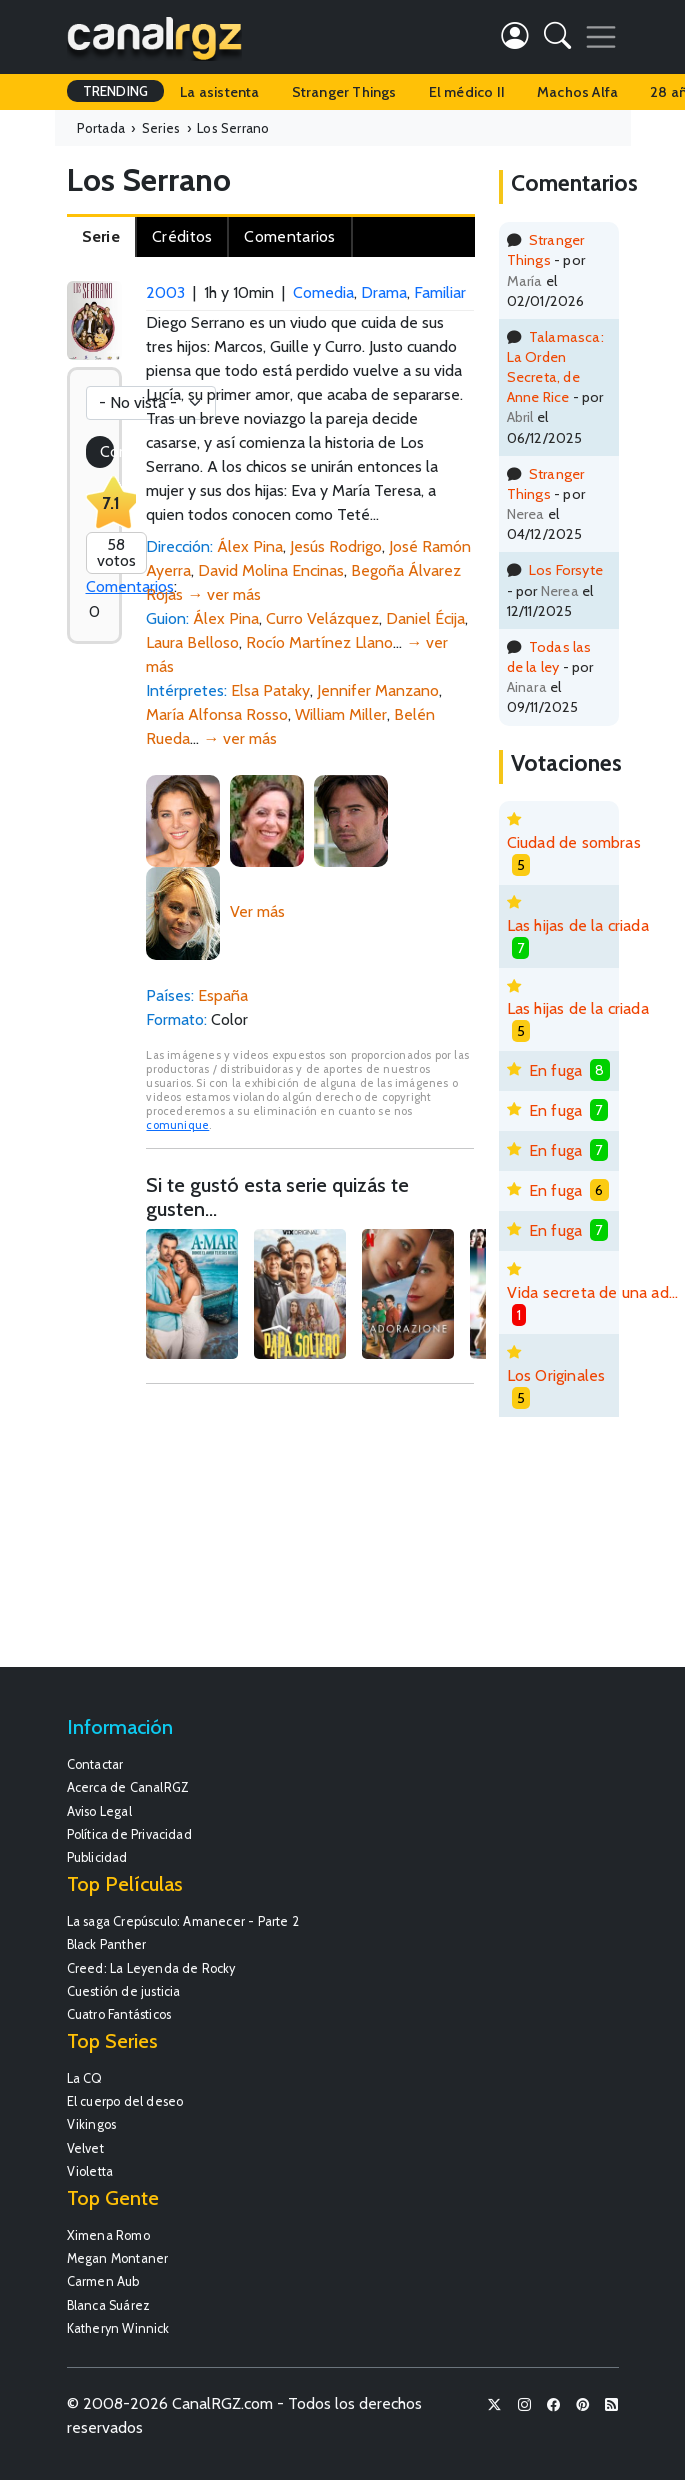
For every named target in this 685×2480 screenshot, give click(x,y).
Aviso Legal (99, 1811)
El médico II (467, 92)
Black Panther (107, 1944)
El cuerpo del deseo (125, 2101)
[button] (557, 39)
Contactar (95, 1764)
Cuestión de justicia (124, 1991)
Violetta (90, 2171)
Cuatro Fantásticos (119, 2014)
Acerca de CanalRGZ (128, 1787)
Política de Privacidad (129, 1834)
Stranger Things (344, 92)
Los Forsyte (566, 570)
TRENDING (116, 91)
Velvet (85, 2148)
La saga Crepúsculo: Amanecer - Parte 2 (183, 1921)
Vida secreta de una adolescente (596, 1292)
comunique (177, 1125)
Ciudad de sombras (574, 842)
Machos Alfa (577, 92)
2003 (165, 292)
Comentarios (130, 586)
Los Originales (556, 1375)
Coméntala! (107, 451)
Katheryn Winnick (118, 2328)
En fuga (555, 1070)
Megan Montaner (118, 2258)
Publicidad (97, 1857)
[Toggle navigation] (601, 37)
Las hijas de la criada (578, 925)
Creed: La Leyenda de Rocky (151, 1968)
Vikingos (92, 2124)
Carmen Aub (103, 2281)
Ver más (257, 911)
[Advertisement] (310, 1535)
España (223, 995)
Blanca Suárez (109, 2305)
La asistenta (219, 92)
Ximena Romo (108, 2235)
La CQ (85, 2078)
